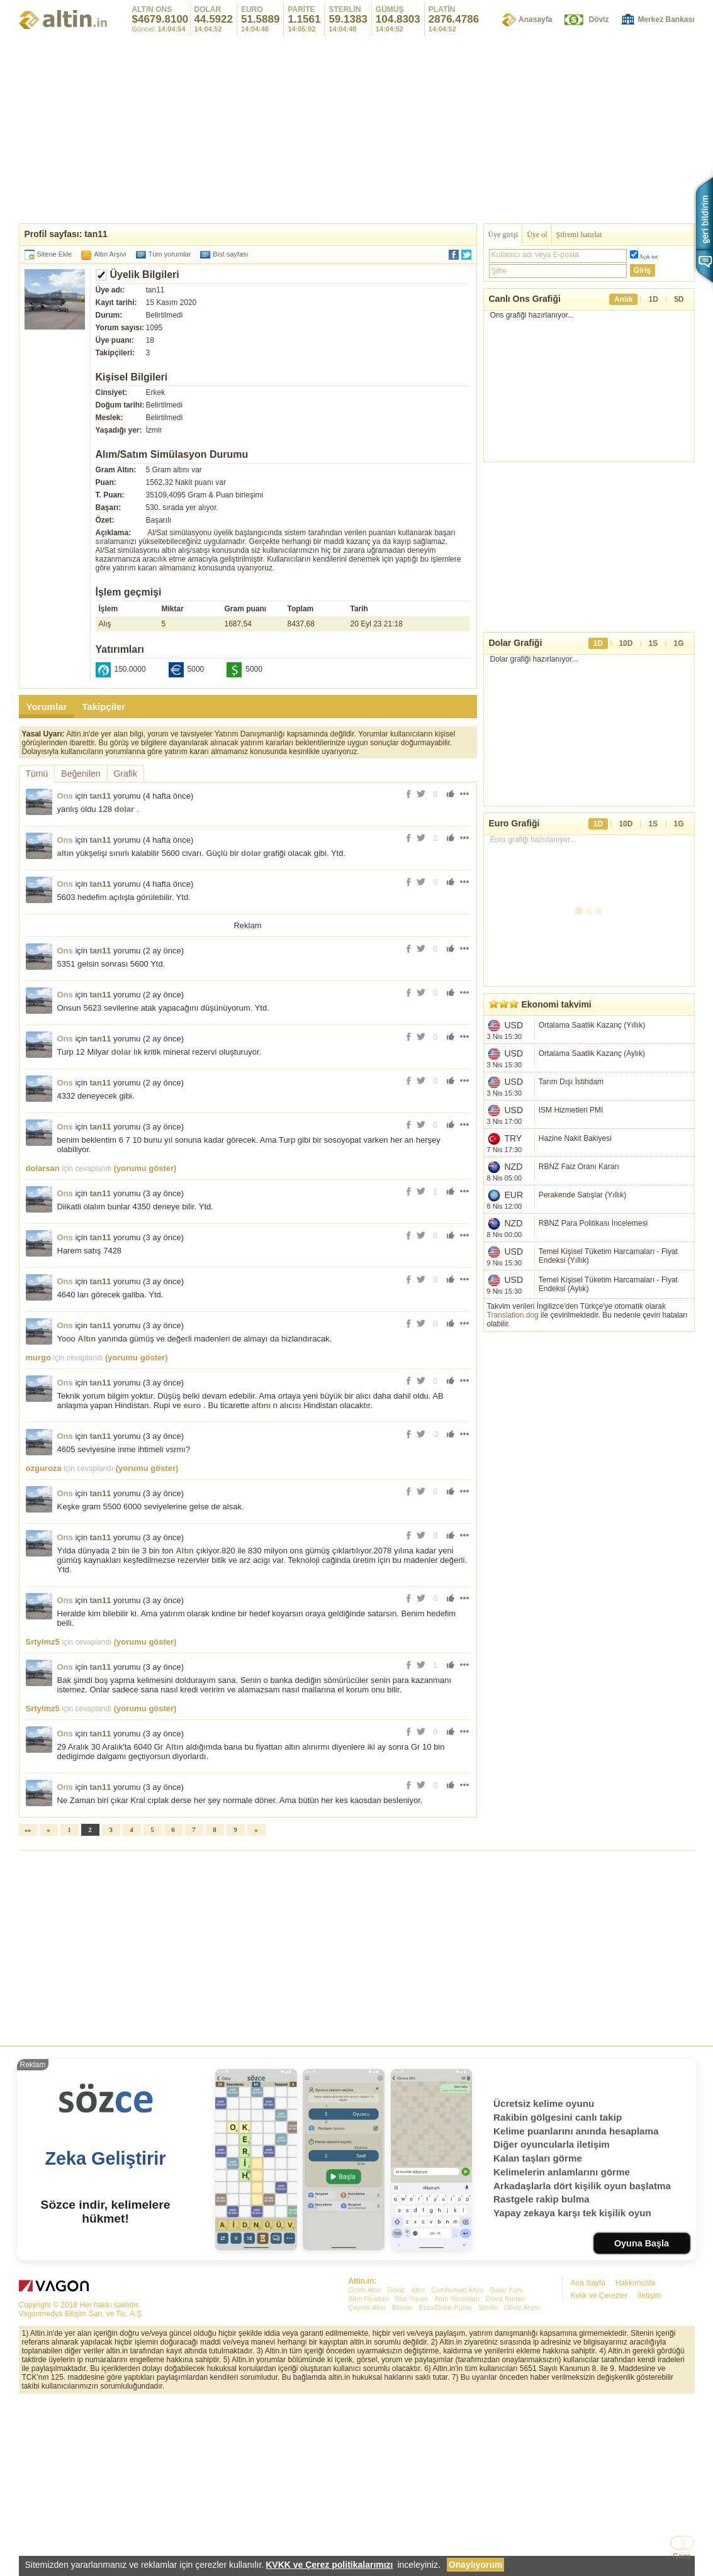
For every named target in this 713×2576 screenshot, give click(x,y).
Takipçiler (103, 706)
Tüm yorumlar (170, 254)
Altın (86, 1514)
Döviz (598, 19)
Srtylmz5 (43, 1818)
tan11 (100, 796)
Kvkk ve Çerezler (599, 2471)
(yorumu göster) (145, 1344)
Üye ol (537, 234)
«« (28, 2005)
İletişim (649, 2471)
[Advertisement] (357, 129)
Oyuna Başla (641, 2419)
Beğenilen (80, 774)
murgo (38, 1533)
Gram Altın (365, 2466)
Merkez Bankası (665, 19)
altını (261, 1581)
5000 (196, 669)
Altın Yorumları (457, 2475)
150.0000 (130, 669)
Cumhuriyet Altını (457, 2466)
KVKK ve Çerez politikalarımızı (329, 2565)
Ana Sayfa (588, 2459)
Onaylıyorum (476, 2565)
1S (653, 662)
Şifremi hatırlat (579, 234)
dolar (125, 809)
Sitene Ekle (54, 254)
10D (625, 662)
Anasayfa (535, 19)
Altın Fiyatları (369, 2475)
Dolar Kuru (507, 2466)
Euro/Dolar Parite (445, 2483)
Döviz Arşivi (522, 2483)
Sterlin (488, 2483)
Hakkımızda (635, 2459)
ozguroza (44, 1644)
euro (192, 1581)
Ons (65, 796)
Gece (682, 2556)
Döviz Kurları (505, 2475)
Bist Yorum (412, 2475)
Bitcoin (402, 2483)
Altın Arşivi (110, 254)
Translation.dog (513, 1334)
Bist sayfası (230, 254)
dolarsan (43, 1344)
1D (653, 299)
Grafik (125, 774)
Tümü (37, 774)
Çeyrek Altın (367, 2483)
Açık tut (648, 256)
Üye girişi (503, 234)
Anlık (623, 299)
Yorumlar (46, 706)
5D (678, 299)
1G (678, 662)
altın (65, 853)
